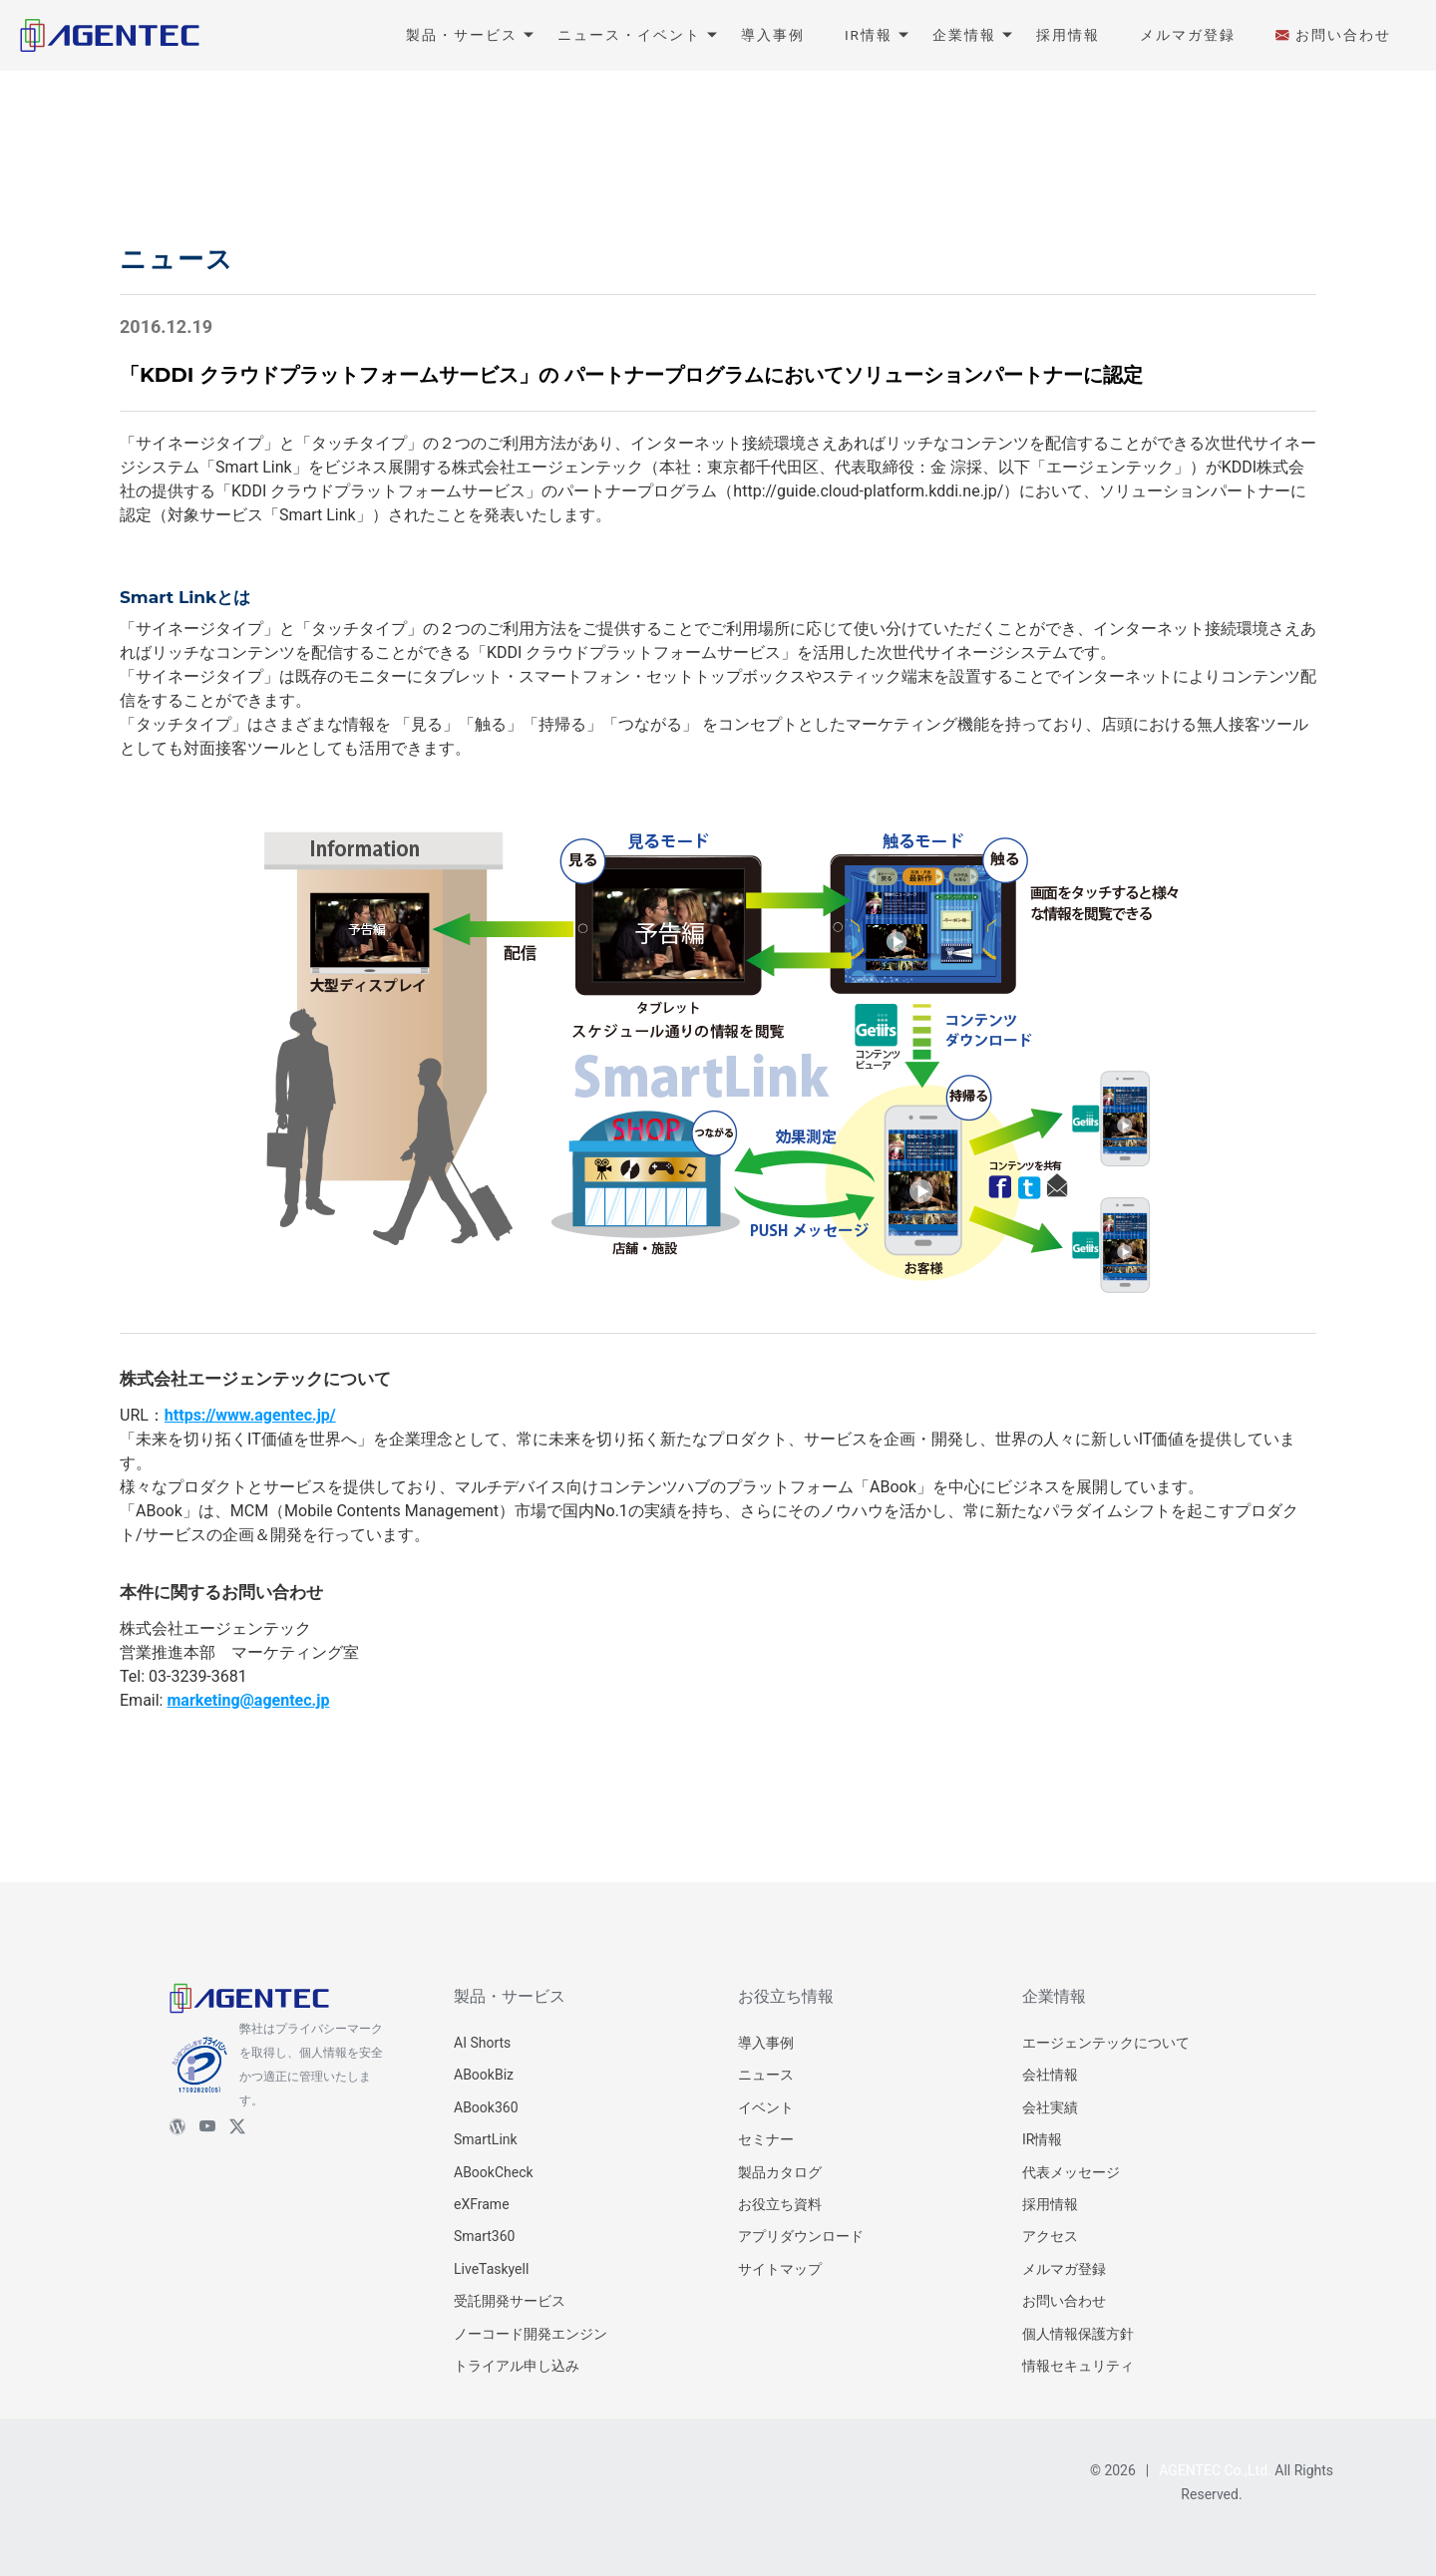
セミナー (766, 2139)
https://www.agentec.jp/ (250, 1415)
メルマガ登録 (1064, 2269)
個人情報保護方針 (1078, 2334)
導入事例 (766, 2043)
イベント (766, 2107)
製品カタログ (780, 2172)
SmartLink (486, 2139)
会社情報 (1050, 2075)
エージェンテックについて (1106, 2043)
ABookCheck (494, 2172)
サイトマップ (780, 2269)
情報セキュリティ (1078, 2366)
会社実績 (1050, 2107)
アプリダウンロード (801, 2236)
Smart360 (484, 2236)
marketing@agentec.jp (248, 1700)
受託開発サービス (509, 2301)
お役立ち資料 (780, 2204)
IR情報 (1042, 2139)
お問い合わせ (1064, 2301)
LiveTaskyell (491, 2269)
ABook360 (486, 2107)
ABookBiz (484, 2075)
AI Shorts (482, 2043)
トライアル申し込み (516, 2366)
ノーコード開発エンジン (530, 2334)
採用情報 (1050, 2204)
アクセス (1050, 2236)
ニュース (766, 2075)
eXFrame (482, 2204)
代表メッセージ (1071, 2172)
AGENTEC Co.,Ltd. (1215, 2470)
